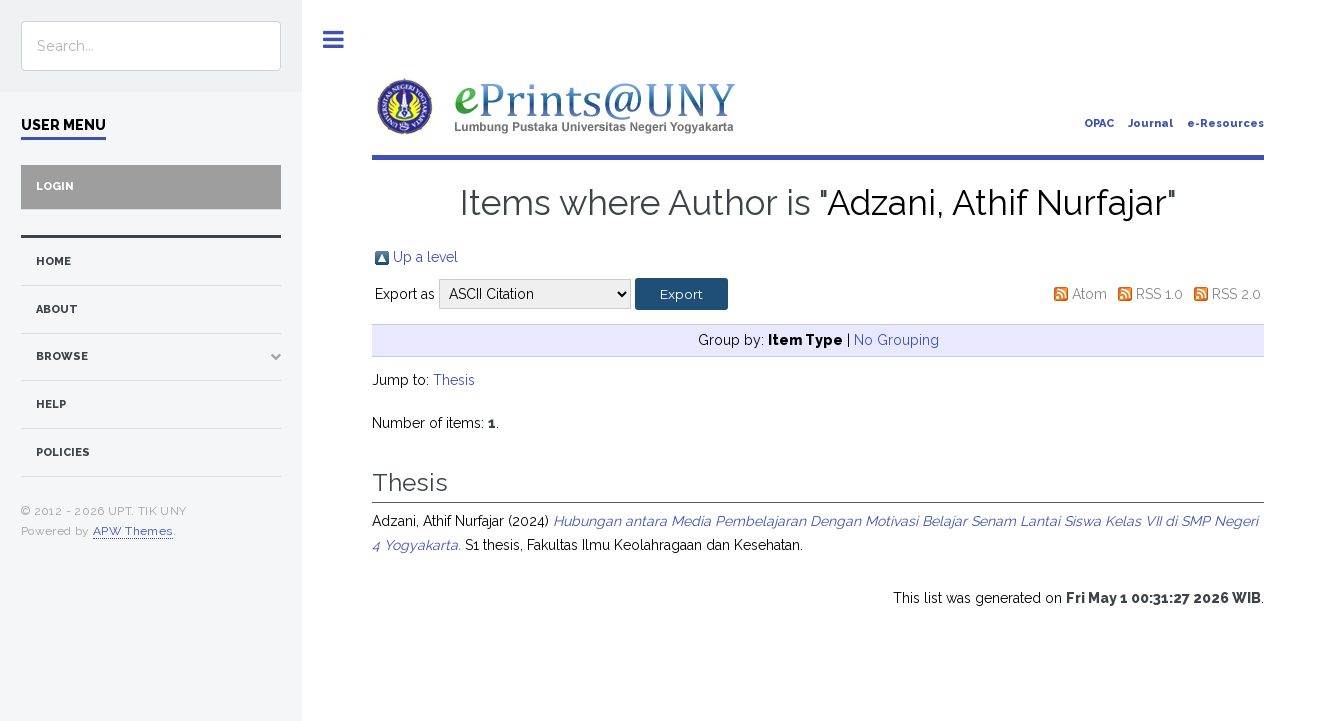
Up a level (425, 257)
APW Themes (133, 531)
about (57, 309)
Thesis (454, 380)
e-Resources (1225, 123)
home (53, 261)
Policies (63, 452)
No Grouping (896, 340)
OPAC (1099, 123)
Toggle (333, 39)
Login (55, 186)
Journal (1150, 123)
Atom (1089, 294)
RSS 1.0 (1159, 294)
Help (51, 404)
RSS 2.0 (1236, 294)
